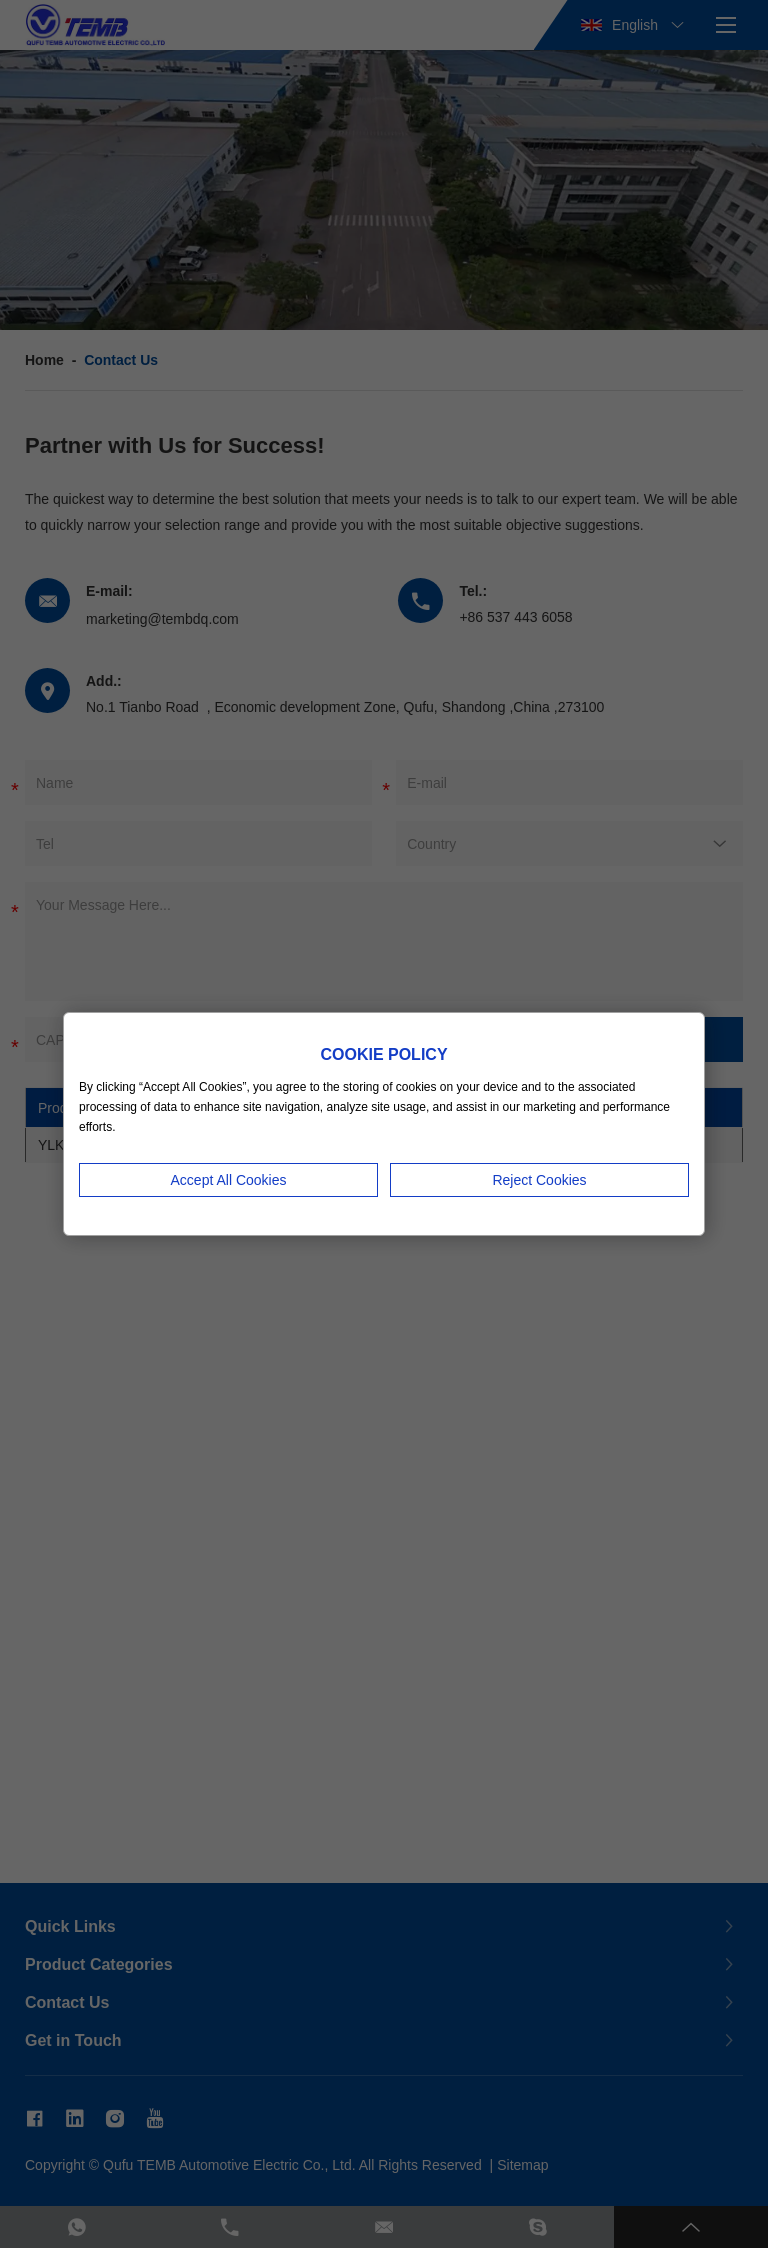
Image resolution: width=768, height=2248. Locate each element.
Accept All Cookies (229, 1180)
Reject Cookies (539, 1180)
